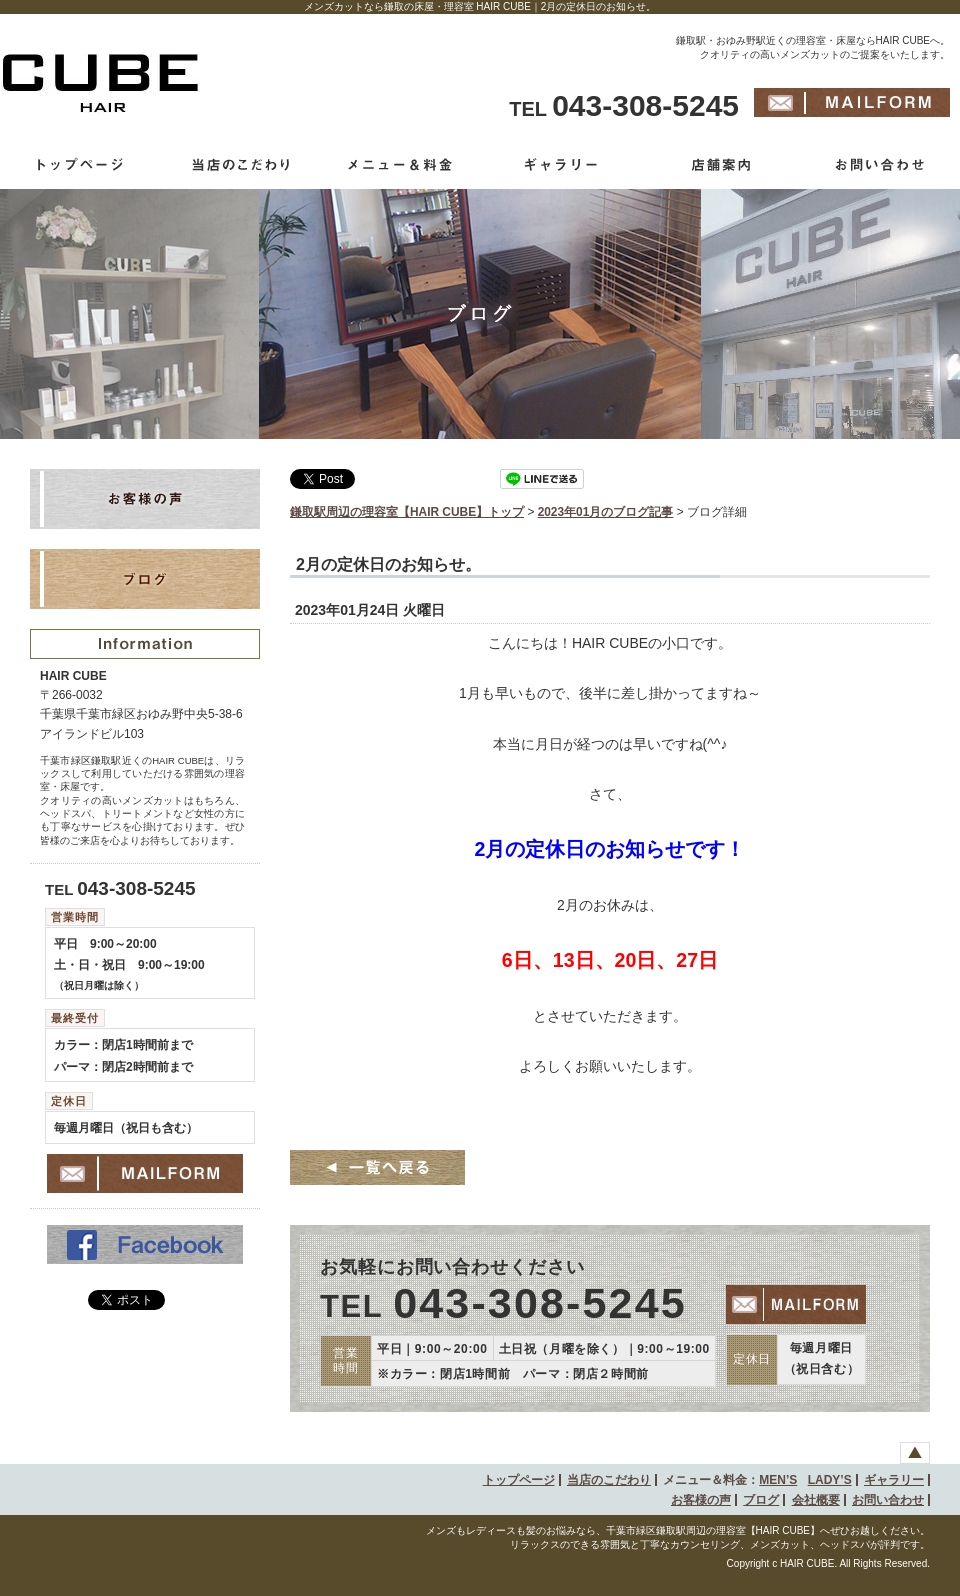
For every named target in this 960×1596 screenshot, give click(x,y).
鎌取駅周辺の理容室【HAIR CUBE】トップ (407, 512)
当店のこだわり (609, 1480)
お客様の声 (701, 1500)
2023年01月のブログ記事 (606, 512)
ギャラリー (894, 1480)
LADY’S (830, 1480)
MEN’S (778, 1480)
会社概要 (816, 1500)
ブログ (761, 1500)
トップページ (519, 1480)
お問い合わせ (888, 1500)
